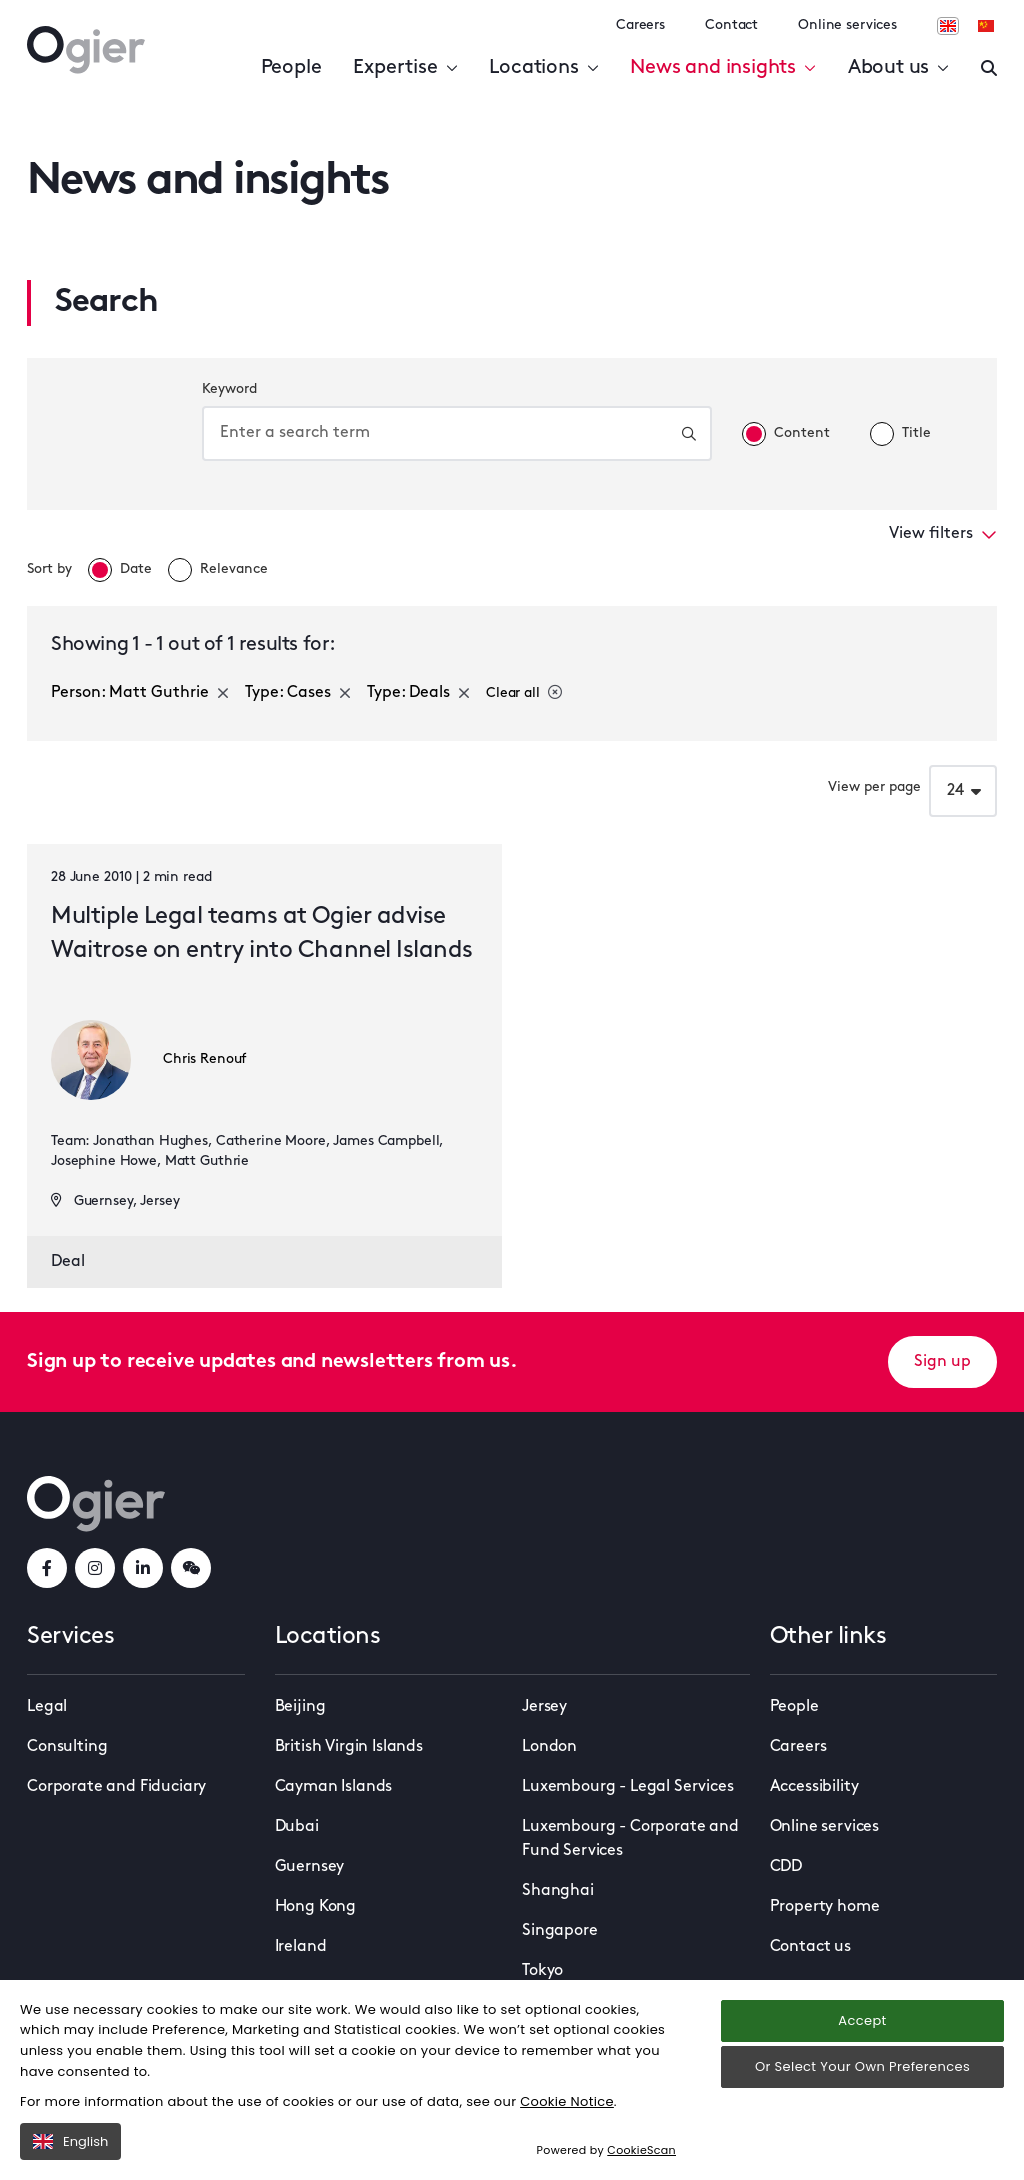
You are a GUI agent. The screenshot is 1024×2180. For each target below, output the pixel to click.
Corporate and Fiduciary (116, 1787)
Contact (731, 25)
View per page (874, 787)
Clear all (524, 693)
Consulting (67, 1747)
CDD (786, 1867)
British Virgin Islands (349, 1747)
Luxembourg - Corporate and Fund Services (630, 1839)
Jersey (544, 1707)
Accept (862, 2020)
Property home (825, 1907)
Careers (640, 25)
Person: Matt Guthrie (140, 693)
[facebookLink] (47, 1568)
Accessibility (814, 1787)
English (70, 2141)
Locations (543, 68)
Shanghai (558, 1891)
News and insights (722, 68)
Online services (847, 25)
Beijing (300, 1707)
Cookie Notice (567, 2101)
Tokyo (542, 1971)
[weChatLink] (191, 1568)
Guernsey (310, 1867)
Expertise (405, 68)
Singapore (560, 1931)
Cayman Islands (334, 1787)
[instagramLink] (95, 1568)
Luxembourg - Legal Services (628, 1787)
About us (898, 68)
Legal (47, 1707)
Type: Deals (418, 693)
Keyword (229, 389)
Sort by (49, 569)
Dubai (297, 1827)
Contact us (810, 1947)
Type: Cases (298, 693)
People (291, 68)
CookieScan (641, 2150)
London (549, 1747)
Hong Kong (316, 1907)
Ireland (301, 1947)
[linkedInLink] (143, 1568)
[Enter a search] (989, 68)
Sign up (942, 1362)
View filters (943, 534)
